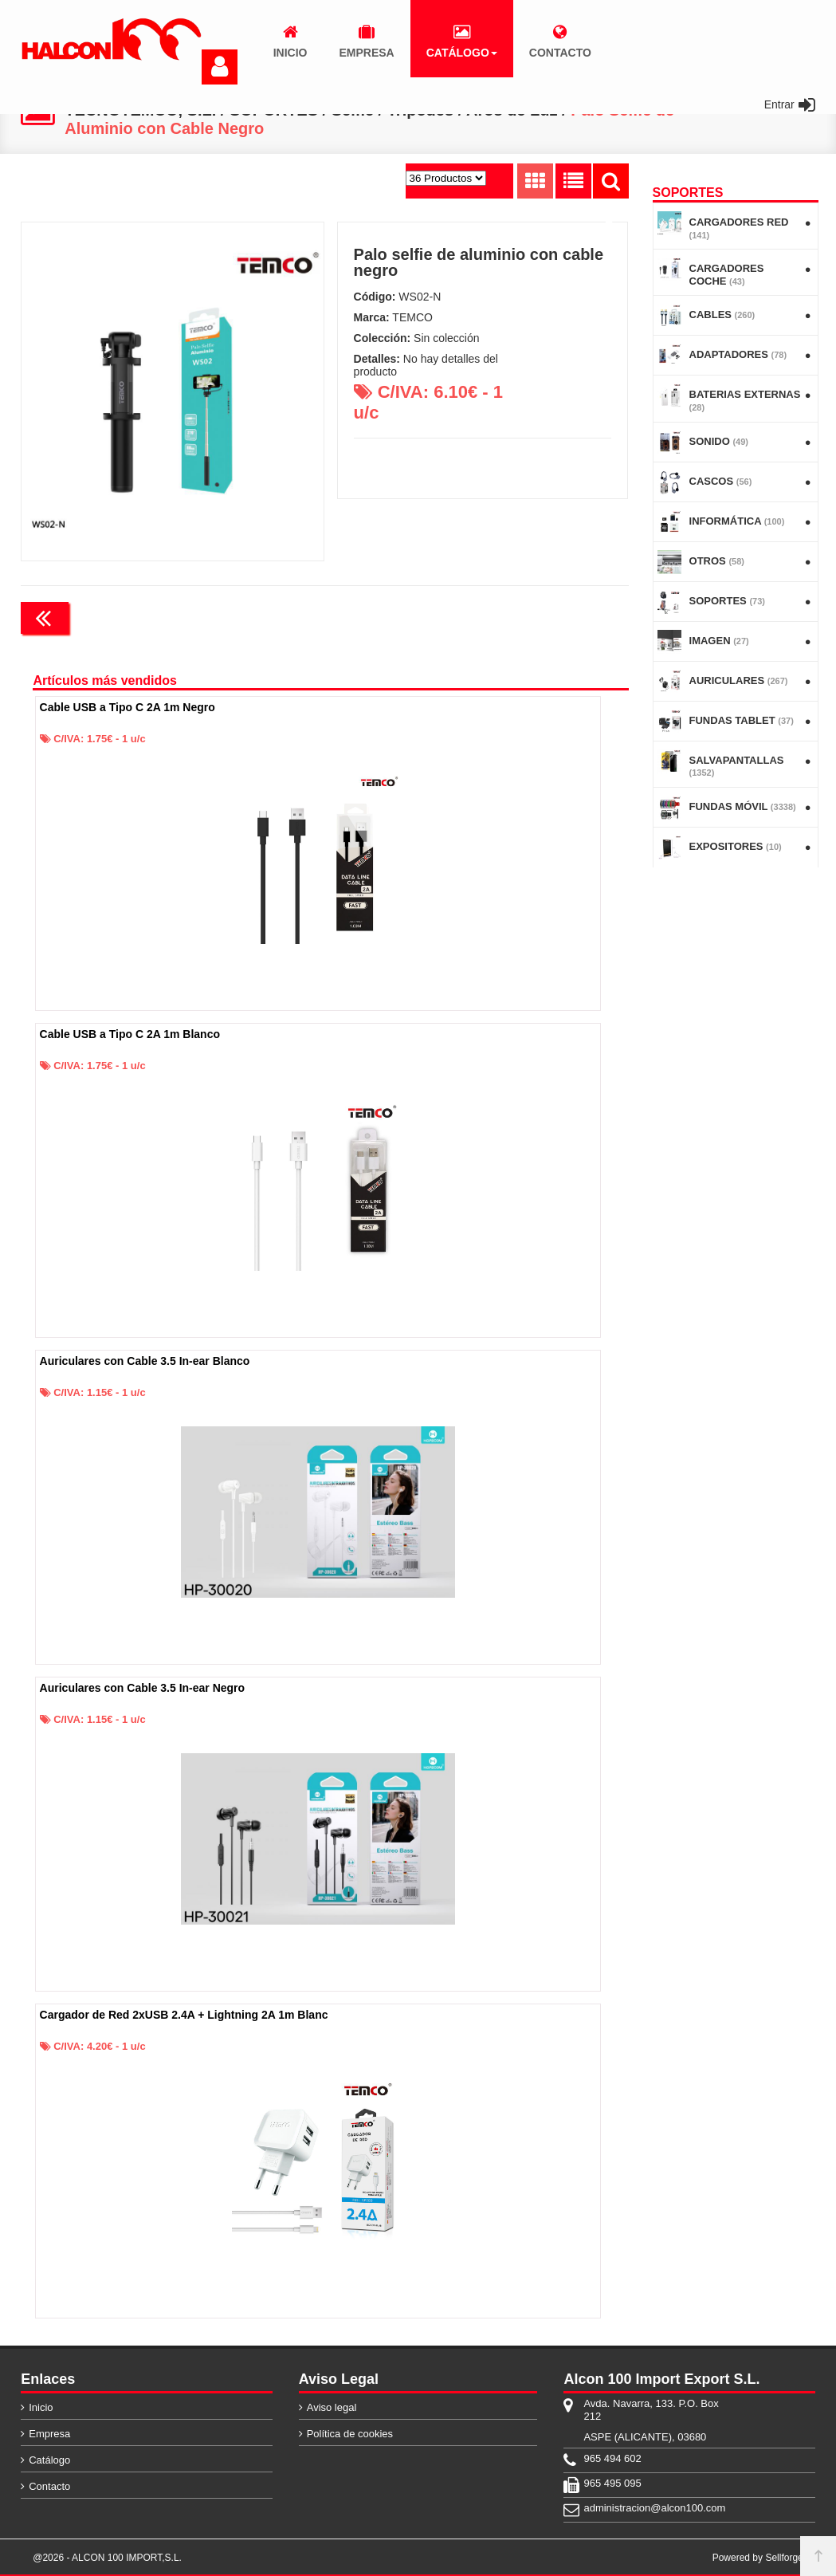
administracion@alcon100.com (654, 2508)
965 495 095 (612, 2483)
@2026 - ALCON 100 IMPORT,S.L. (107, 2557)
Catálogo (49, 2460)
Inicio (41, 2407)
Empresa (49, 2434)
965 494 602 (612, 2458)
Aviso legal (332, 2407)
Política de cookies (350, 2434)
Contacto (49, 2486)
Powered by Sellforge (757, 2557)
